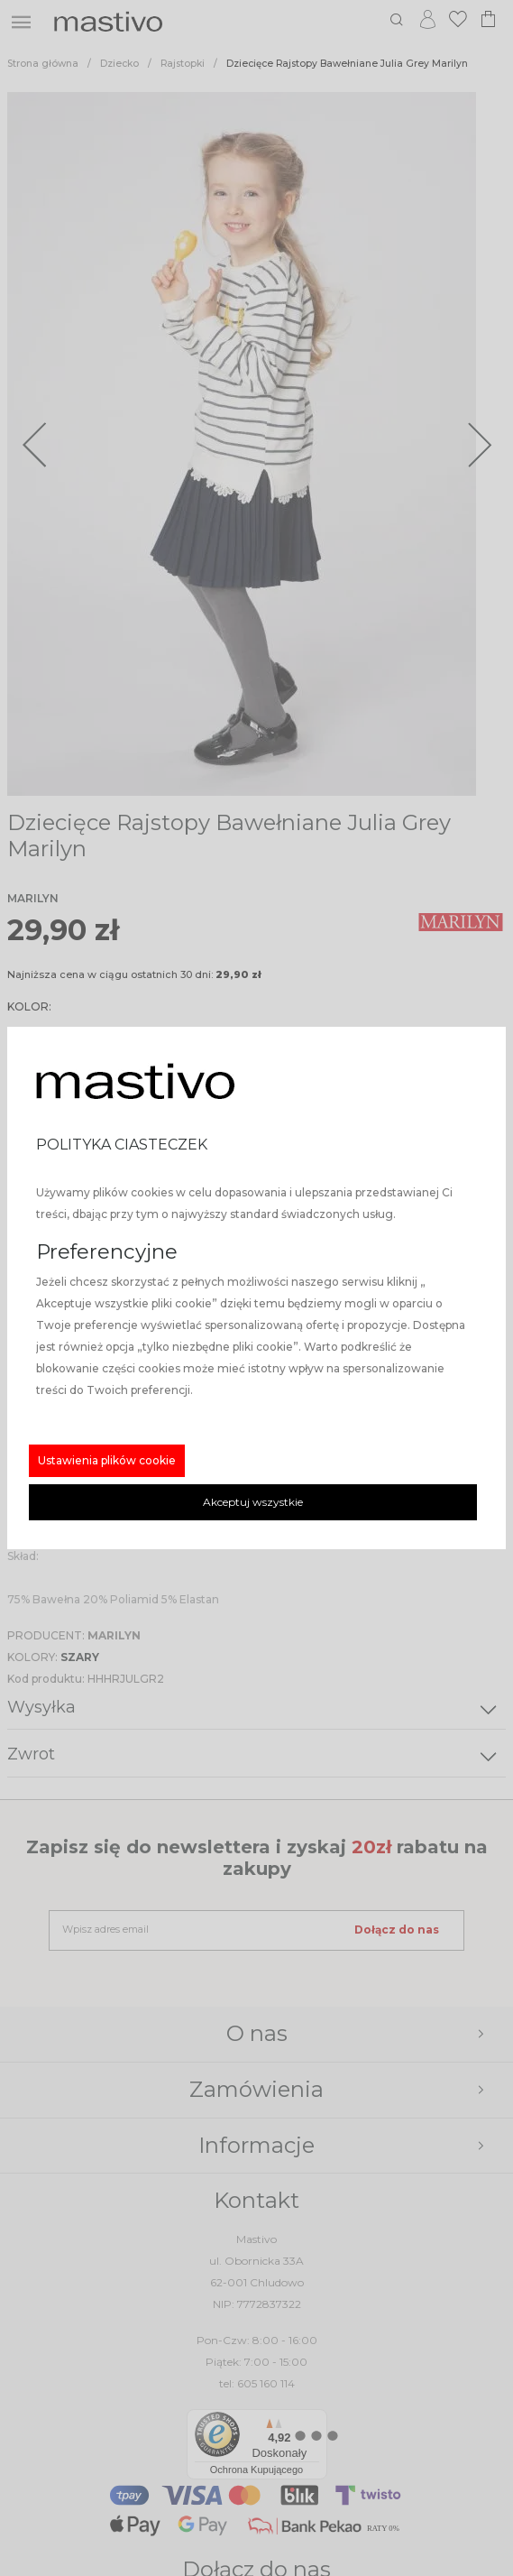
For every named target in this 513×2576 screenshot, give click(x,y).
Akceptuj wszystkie (253, 1502)
